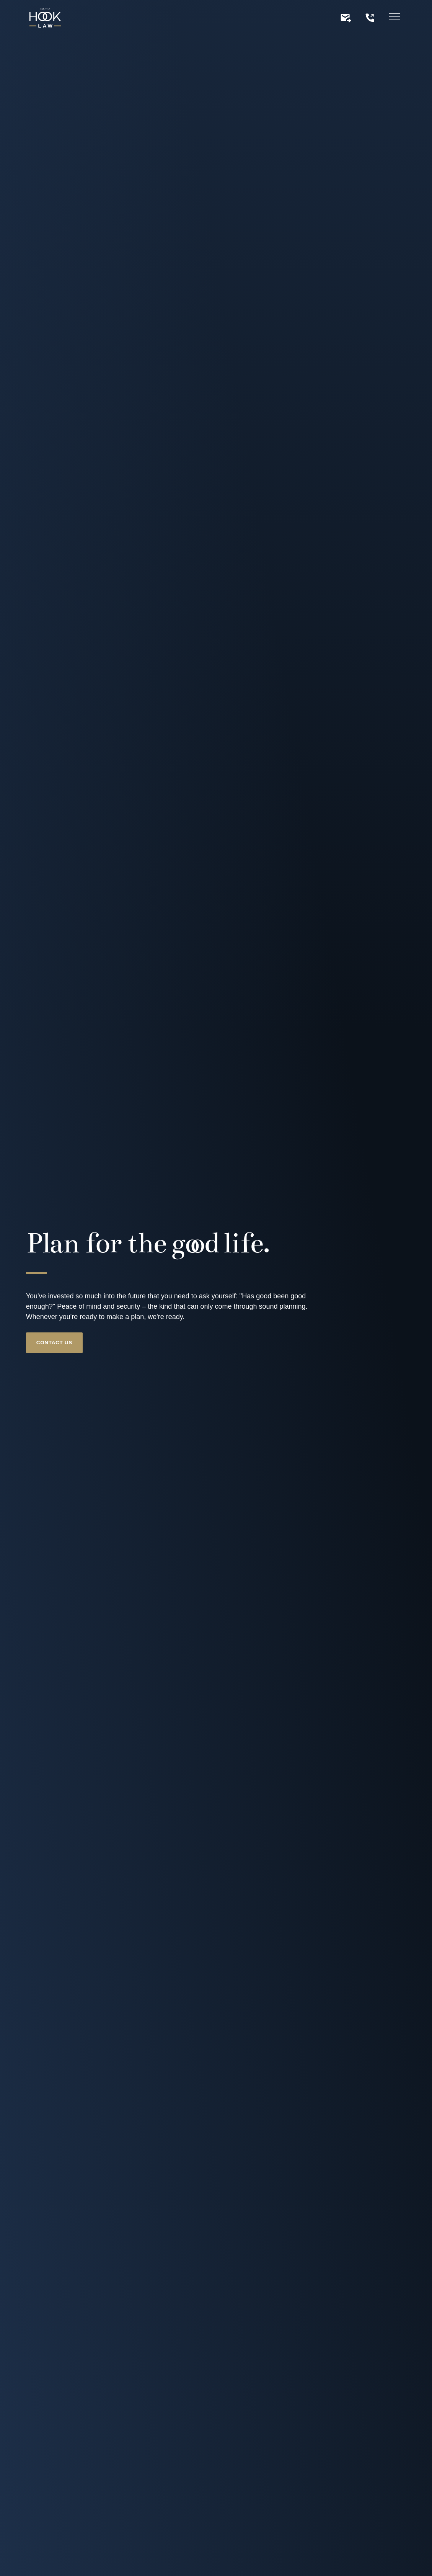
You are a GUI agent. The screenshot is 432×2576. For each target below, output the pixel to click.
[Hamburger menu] (394, 18)
